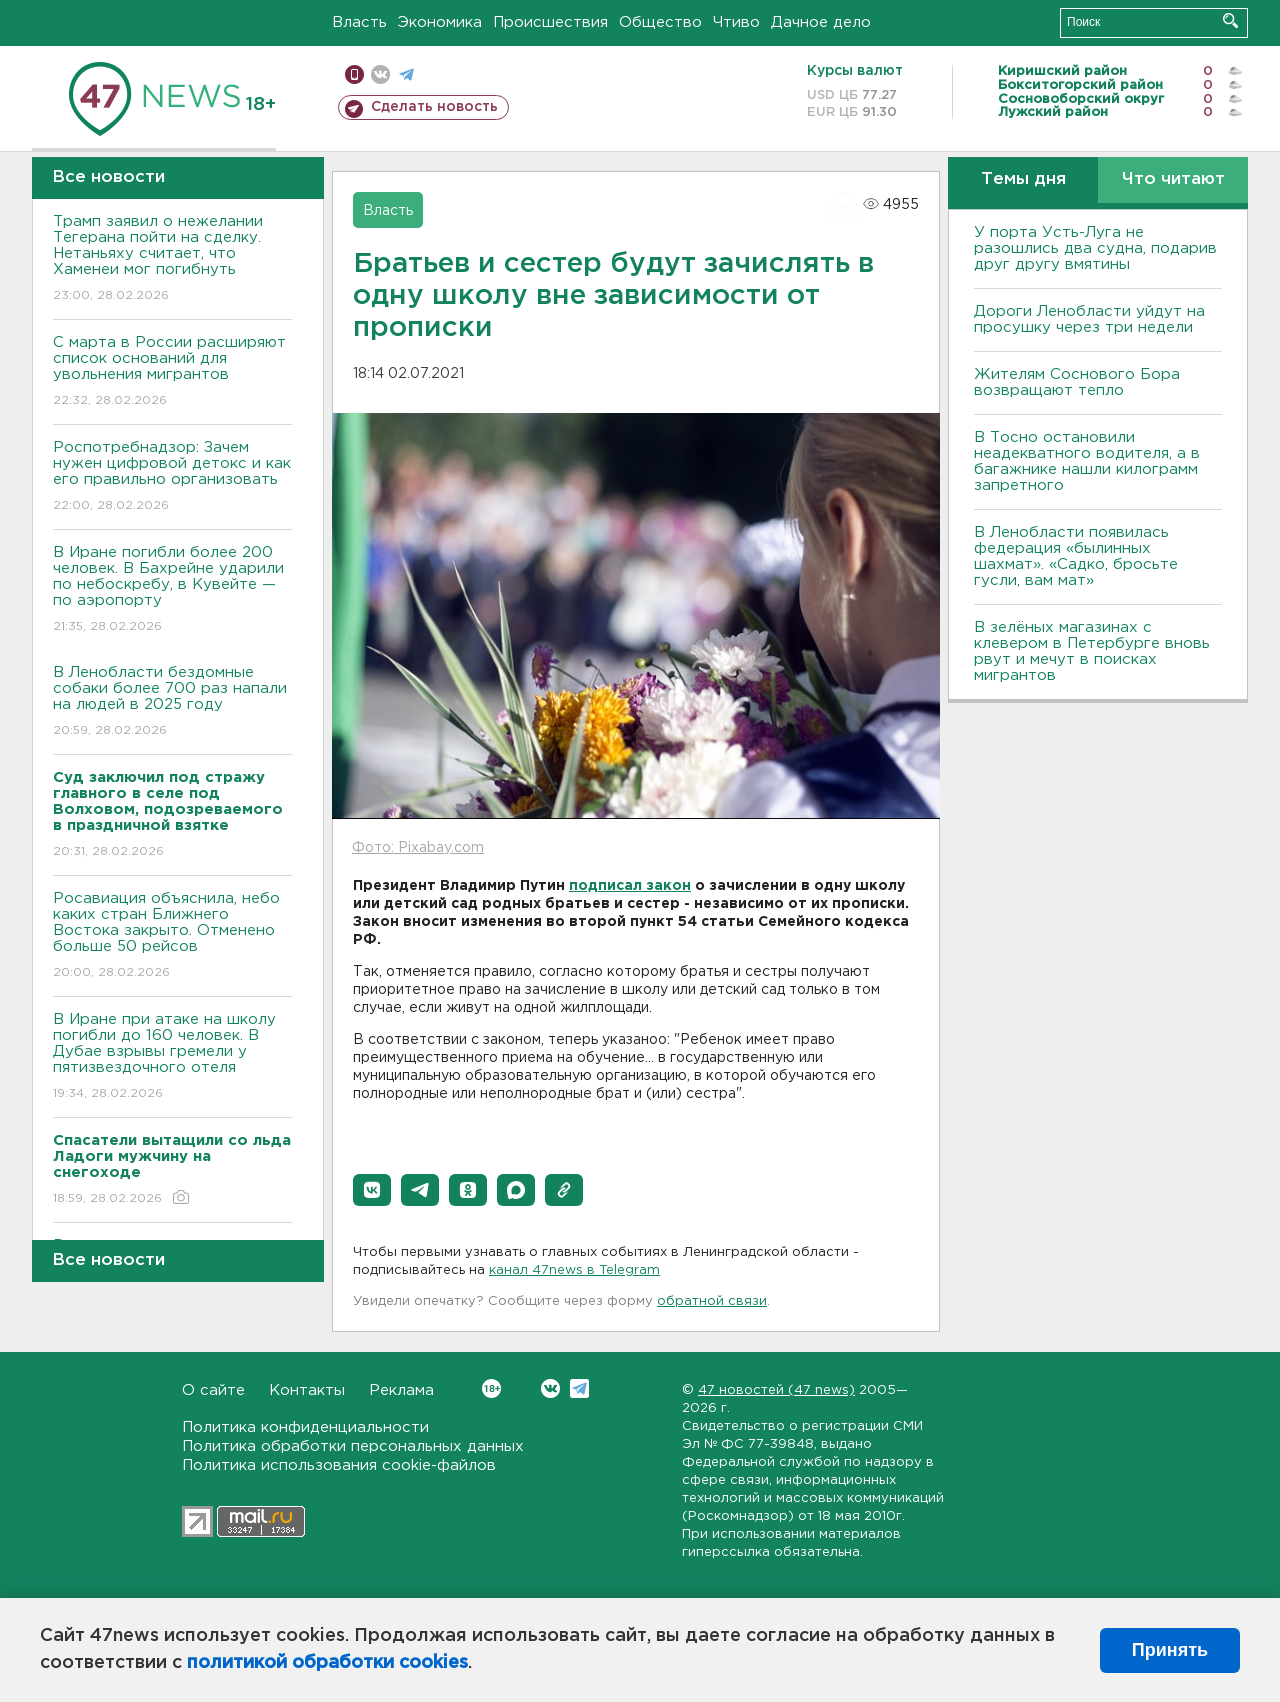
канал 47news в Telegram (574, 1270)
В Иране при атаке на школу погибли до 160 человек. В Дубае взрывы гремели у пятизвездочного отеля (172, 1057)
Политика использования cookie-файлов (339, 1465)
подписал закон (630, 886)
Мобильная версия (354, 74)
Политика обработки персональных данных (353, 1446)
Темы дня (1023, 179)
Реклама (401, 1390)
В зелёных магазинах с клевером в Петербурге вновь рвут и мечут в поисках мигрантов (1092, 651)
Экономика (440, 22)
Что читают (1173, 179)
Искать (1230, 20)
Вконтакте (491, 1388)
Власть (359, 22)
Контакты (307, 1390)
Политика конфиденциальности (305, 1427)
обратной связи (712, 1301)
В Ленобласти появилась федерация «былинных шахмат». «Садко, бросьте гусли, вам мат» (1076, 556)
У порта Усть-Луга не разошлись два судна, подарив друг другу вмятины (1095, 248)
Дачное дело (821, 22)
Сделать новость (434, 107)
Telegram (579, 1388)
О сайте (213, 1390)
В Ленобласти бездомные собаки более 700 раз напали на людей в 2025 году (172, 702)
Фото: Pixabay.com (418, 848)
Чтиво (736, 22)
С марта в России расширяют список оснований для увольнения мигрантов (172, 372)
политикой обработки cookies (327, 1663)
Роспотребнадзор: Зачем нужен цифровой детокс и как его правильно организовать (172, 477)
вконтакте (380, 74)
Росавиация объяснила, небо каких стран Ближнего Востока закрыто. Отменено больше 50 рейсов (172, 936)
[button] (372, 1190)
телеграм (406, 74)
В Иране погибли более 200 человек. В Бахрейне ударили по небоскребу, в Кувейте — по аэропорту (172, 590)
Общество (660, 22)
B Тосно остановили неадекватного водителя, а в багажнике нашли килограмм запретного (1087, 461)
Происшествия (550, 22)
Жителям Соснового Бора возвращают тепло (1077, 382)
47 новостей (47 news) (776, 1390)
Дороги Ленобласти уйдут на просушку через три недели (1089, 319)
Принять (1170, 1650)
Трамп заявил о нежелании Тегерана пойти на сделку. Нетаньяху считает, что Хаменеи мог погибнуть (172, 259)
